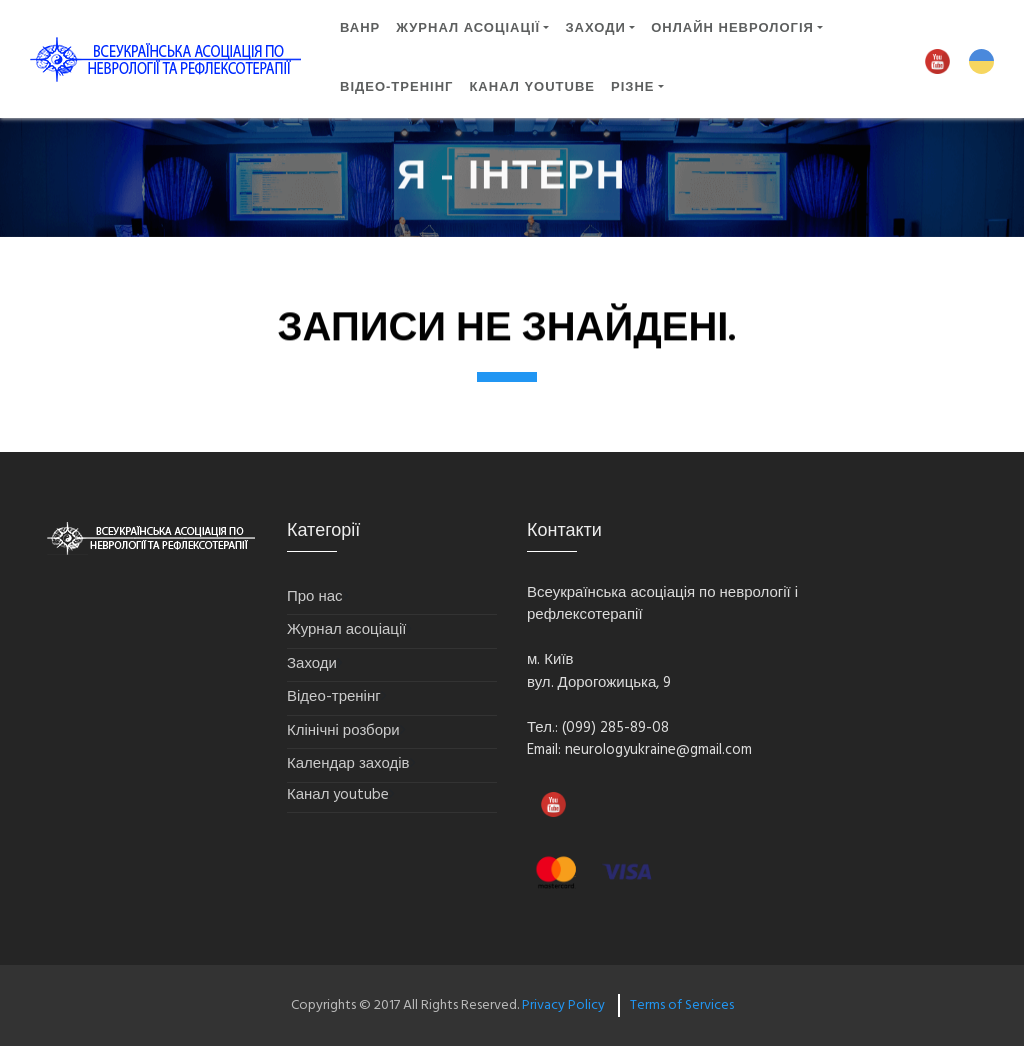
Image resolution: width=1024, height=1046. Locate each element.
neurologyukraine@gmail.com (658, 750)
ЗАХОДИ (595, 27)
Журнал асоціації (468, 27)
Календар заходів (348, 764)
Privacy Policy (563, 1005)
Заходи (312, 664)
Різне (633, 86)
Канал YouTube (532, 86)
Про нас (315, 597)
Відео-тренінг (334, 697)
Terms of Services (682, 1005)
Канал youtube (338, 795)
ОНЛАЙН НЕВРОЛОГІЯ (732, 27)
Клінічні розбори (343, 731)
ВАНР (360, 27)
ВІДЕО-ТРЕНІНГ (396, 86)
